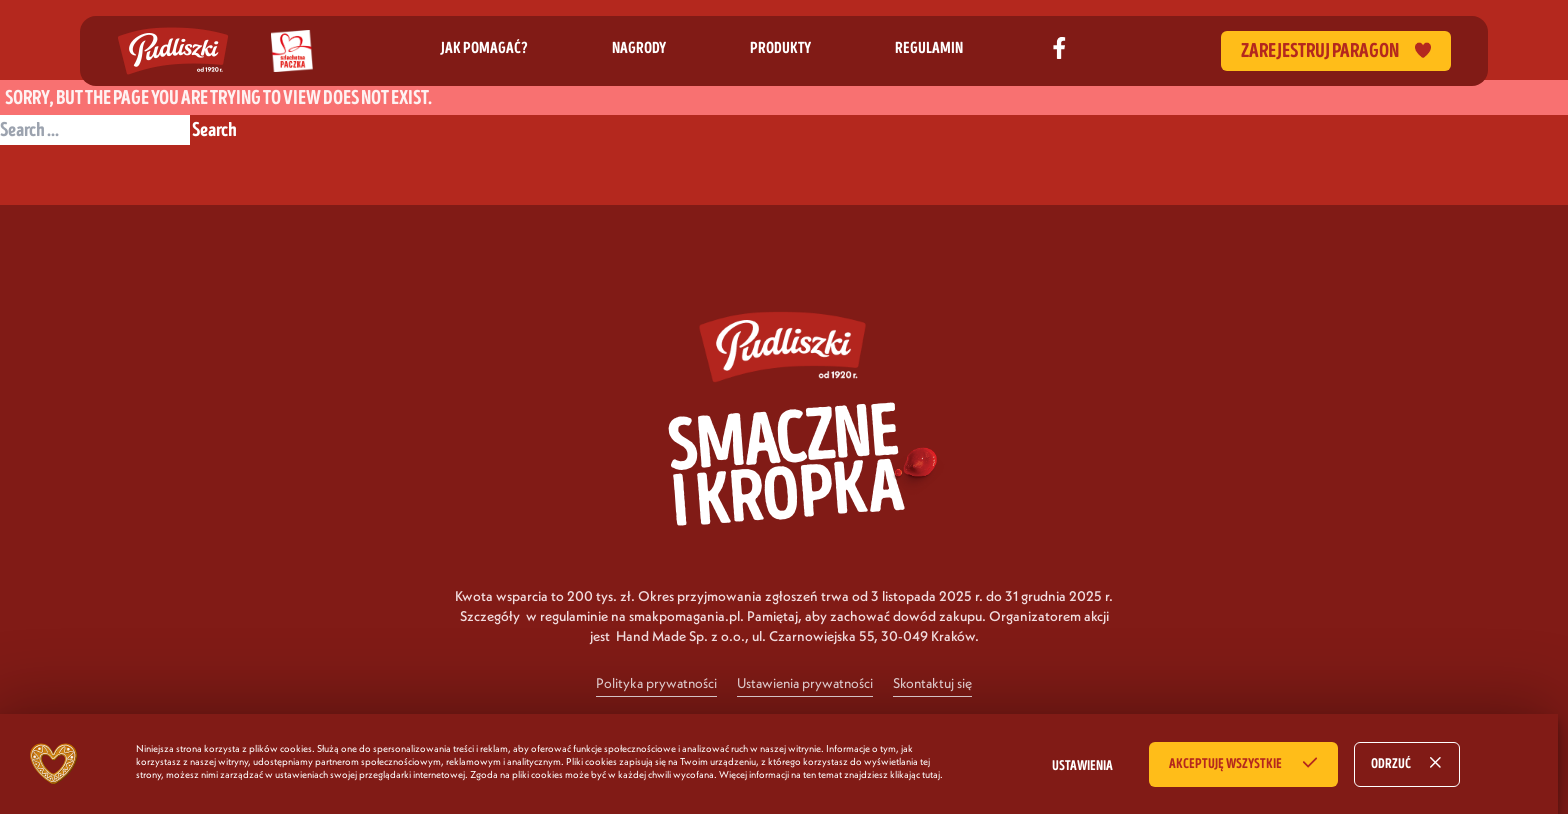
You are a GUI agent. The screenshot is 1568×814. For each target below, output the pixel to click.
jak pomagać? (484, 48)
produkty (780, 48)
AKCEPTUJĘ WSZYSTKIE (1225, 764)
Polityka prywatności (656, 683)
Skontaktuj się (932, 683)
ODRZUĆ (1391, 764)
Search (214, 130)
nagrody (639, 48)
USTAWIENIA (1082, 766)
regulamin (929, 48)
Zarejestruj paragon (1336, 51)
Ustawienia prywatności (805, 683)
